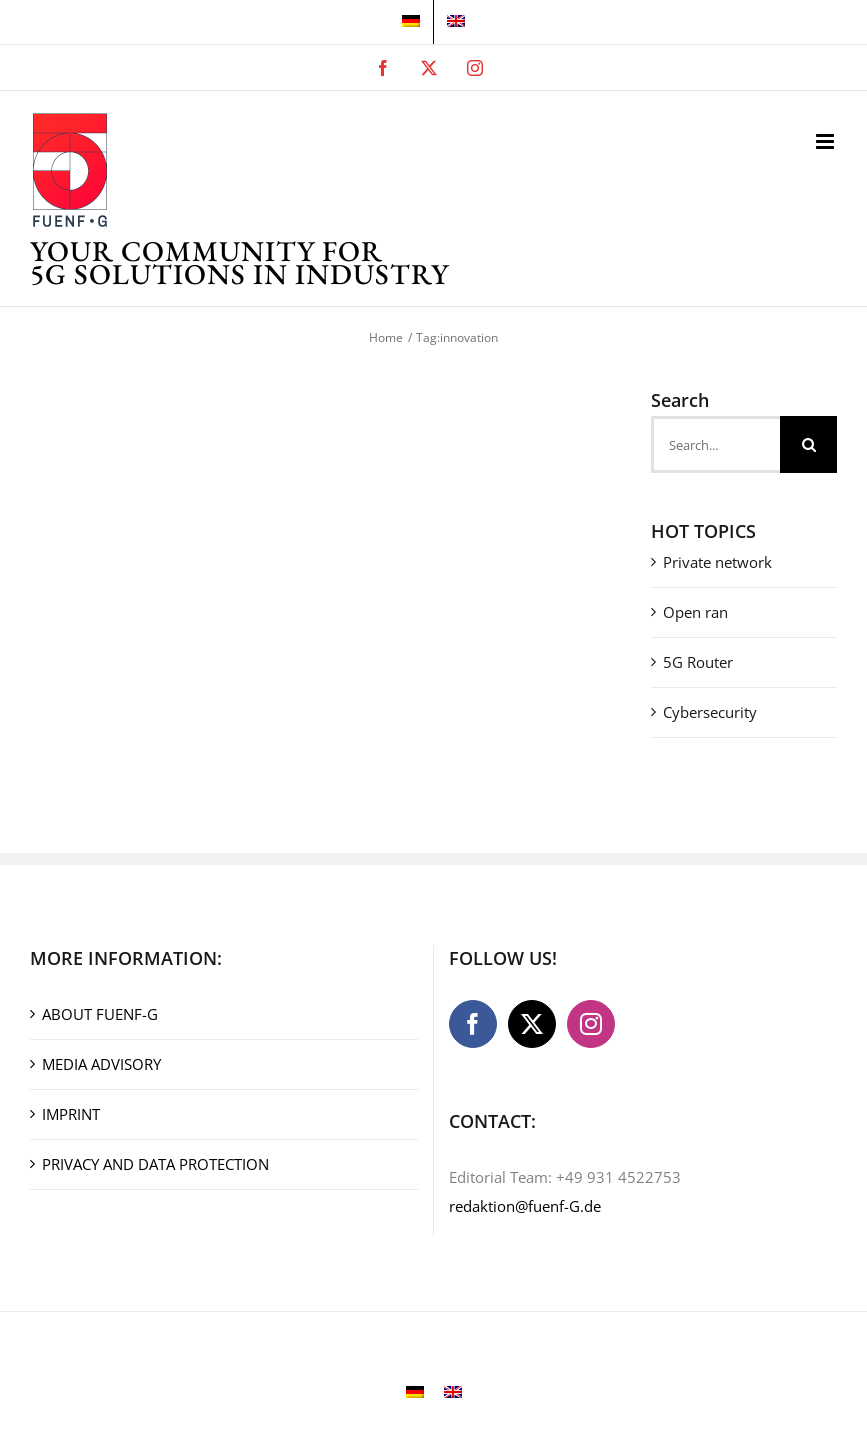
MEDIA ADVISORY (101, 1064)
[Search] (808, 444)
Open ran (695, 612)
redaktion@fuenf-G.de (525, 1206)
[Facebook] (473, 1024)
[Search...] (715, 444)
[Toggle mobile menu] (826, 141)
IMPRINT (71, 1114)
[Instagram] (591, 1024)
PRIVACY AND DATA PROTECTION (155, 1164)
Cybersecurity (710, 712)
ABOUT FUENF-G (100, 1014)
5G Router (698, 662)
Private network (717, 562)
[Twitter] (532, 1024)
